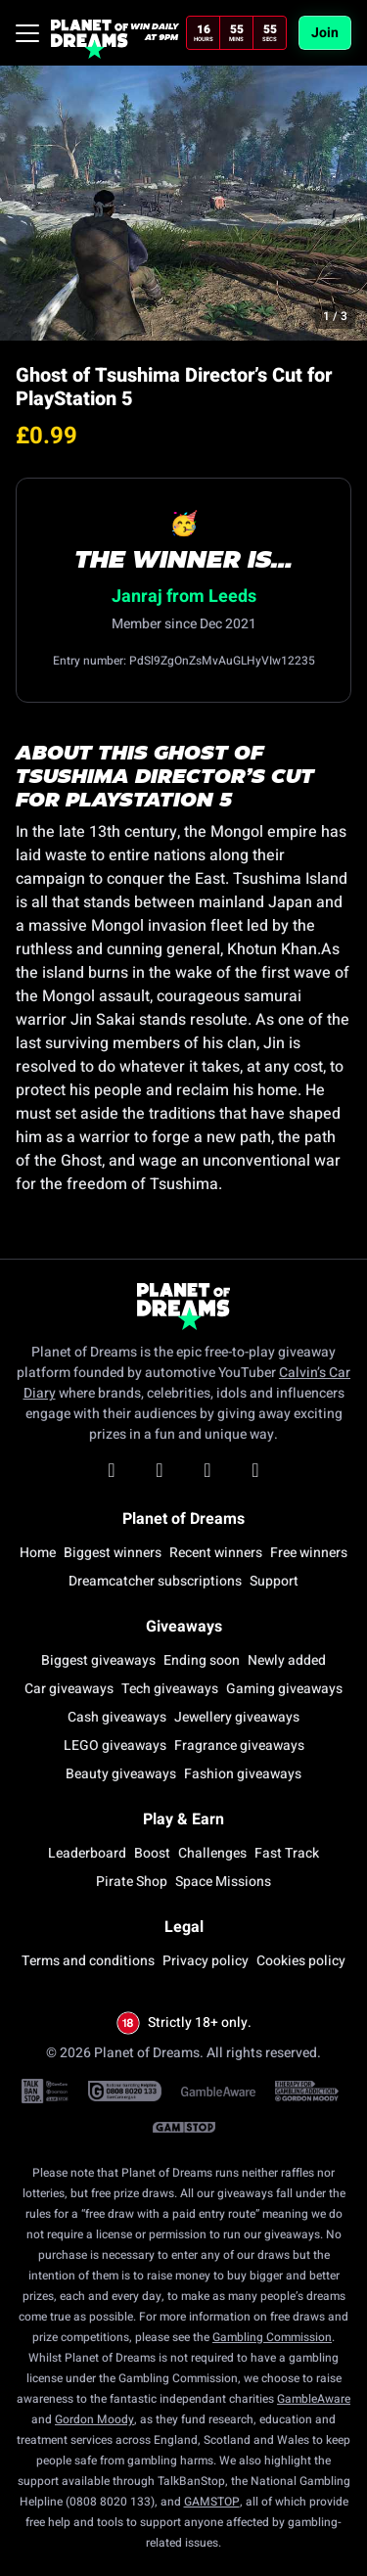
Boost (152, 1853)
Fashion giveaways (242, 1774)
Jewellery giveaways (236, 1717)
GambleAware (313, 2399)
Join (325, 33)
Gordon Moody (94, 2419)
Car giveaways (69, 1689)
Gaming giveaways (284, 1689)
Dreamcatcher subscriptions (155, 1581)
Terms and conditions (88, 1961)
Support (274, 1581)
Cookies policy (300, 1961)
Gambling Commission (272, 2337)
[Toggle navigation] (27, 33)
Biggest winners (112, 1552)
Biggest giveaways (98, 1660)
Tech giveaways (169, 1689)
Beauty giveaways (121, 1774)
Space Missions (223, 1881)
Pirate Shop (131, 1881)
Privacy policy (205, 1961)
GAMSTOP (212, 2501)
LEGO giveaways (115, 1745)
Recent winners (215, 1552)
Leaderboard (87, 1853)
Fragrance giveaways (239, 1745)
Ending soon (201, 1660)
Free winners (308, 1552)
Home (38, 1552)
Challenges (212, 1853)
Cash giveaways (117, 1717)
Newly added (287, 1660)
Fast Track (286, 1853)
